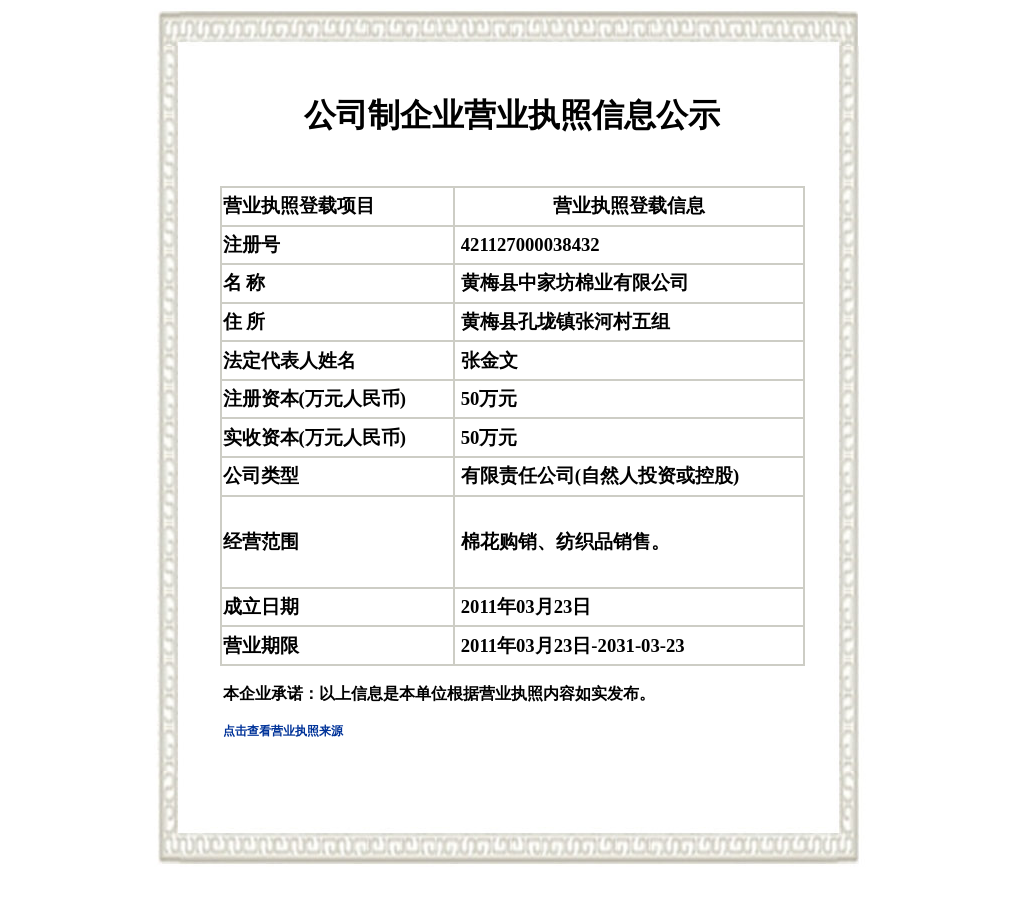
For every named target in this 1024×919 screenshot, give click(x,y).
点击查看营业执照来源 (283, 731)
